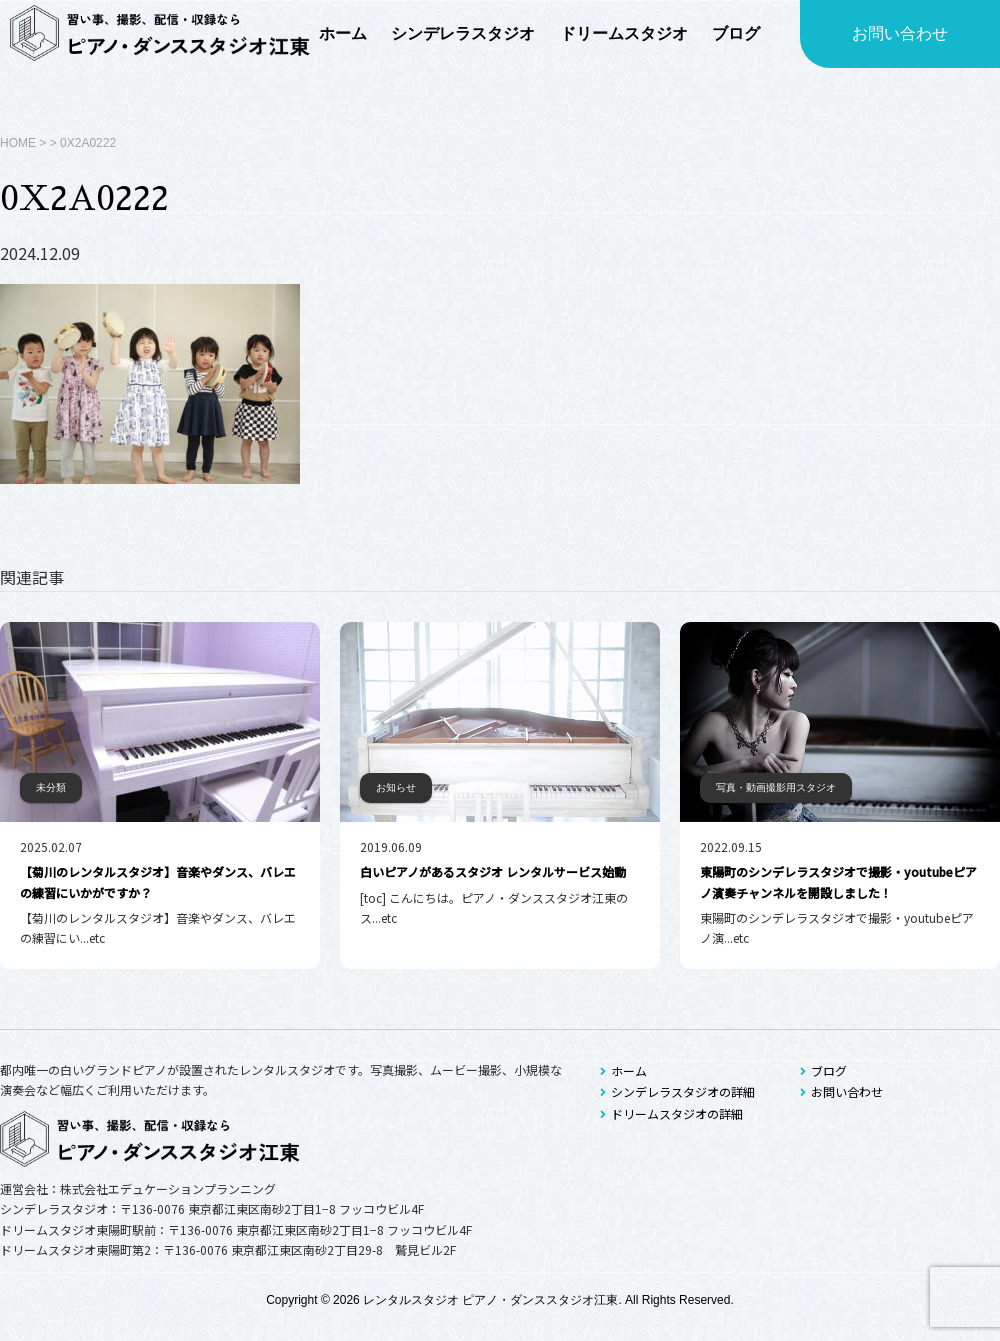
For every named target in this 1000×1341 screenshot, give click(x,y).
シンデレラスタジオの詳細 (677, 1091)
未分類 (51, 787)
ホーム (623, 1070)
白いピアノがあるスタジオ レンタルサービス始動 (493, 871)
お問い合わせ (900, 33)
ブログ (823, 1070)
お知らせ (396, 787)
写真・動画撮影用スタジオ (776, 787)
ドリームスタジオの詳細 (671, 1113)
